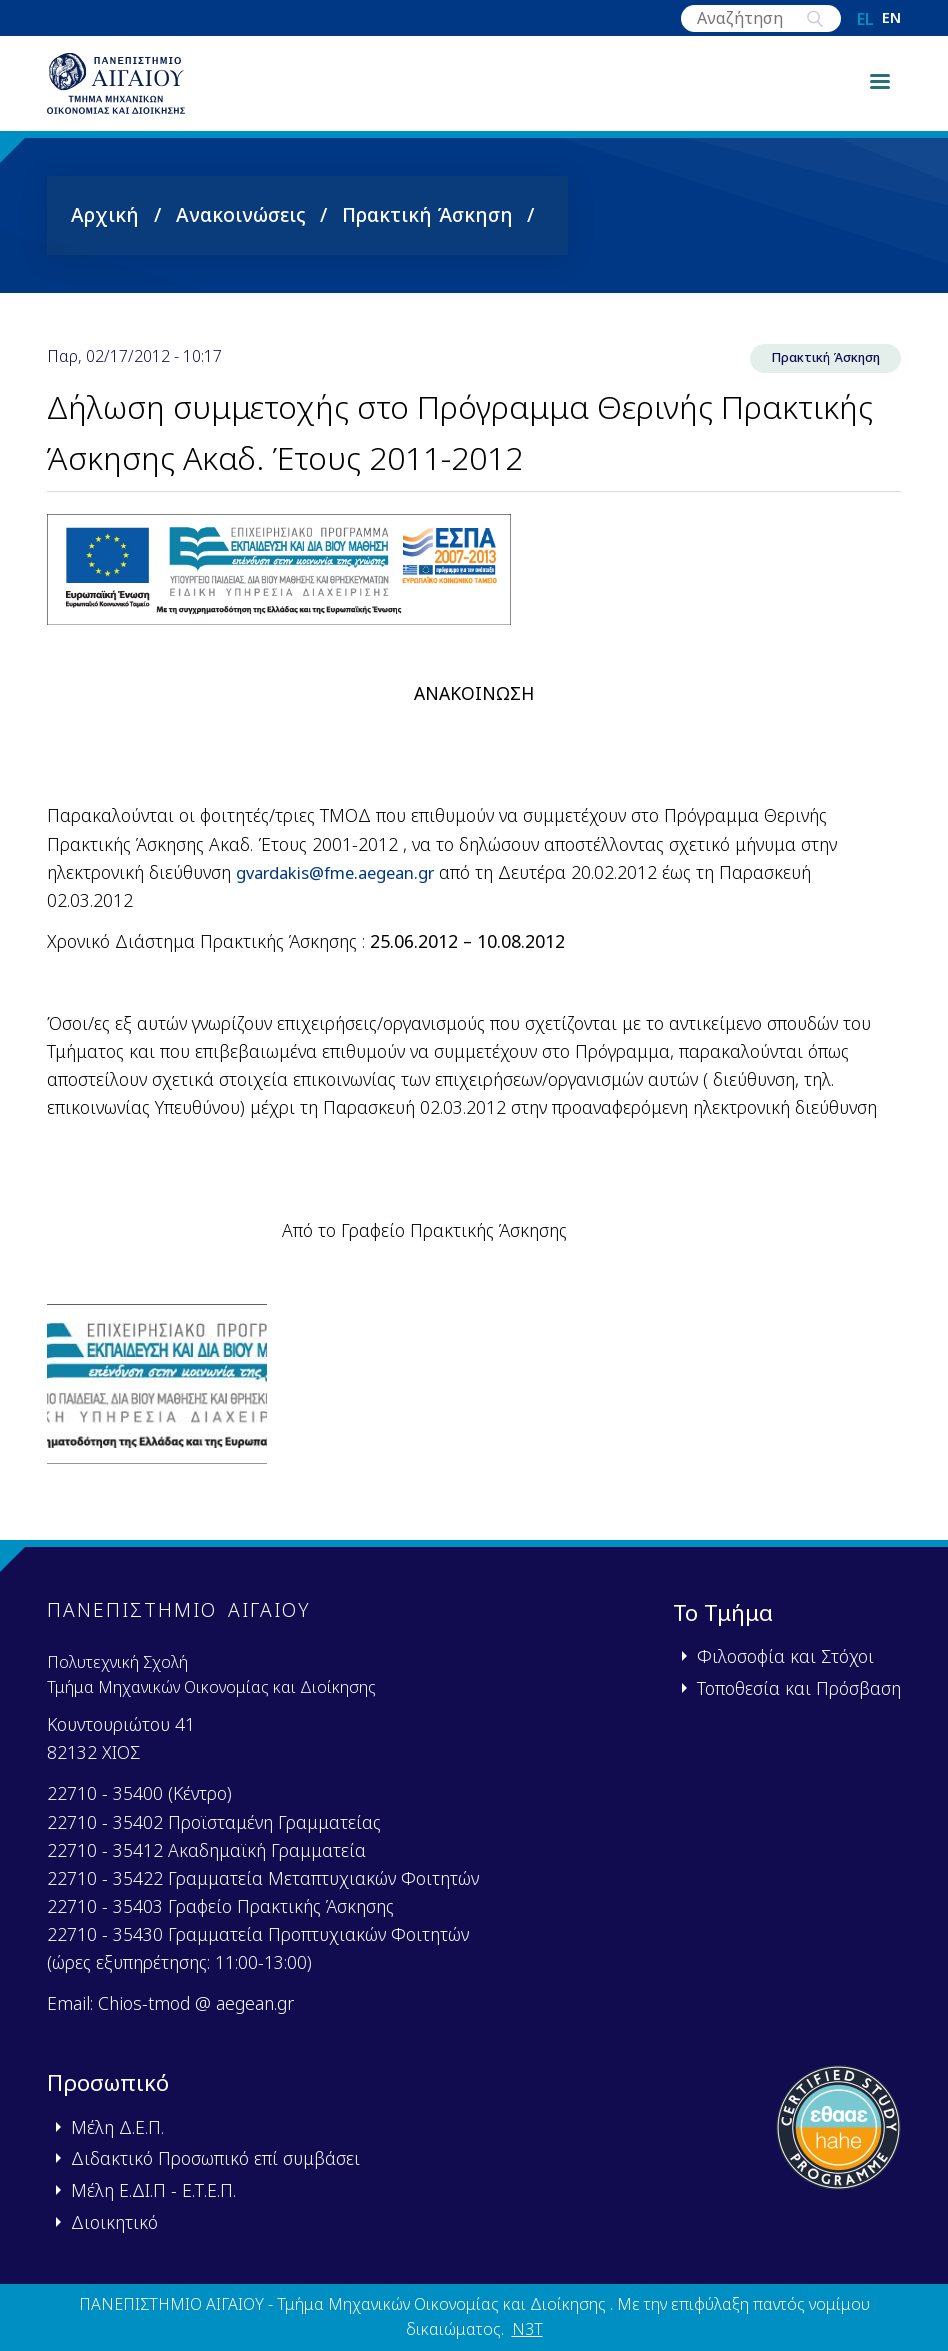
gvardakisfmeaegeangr (344, 893)
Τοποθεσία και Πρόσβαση (799, 1688)
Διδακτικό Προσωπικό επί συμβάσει (215, 2159)
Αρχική (105, 232)
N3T (527, 2330)
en (891, 19)
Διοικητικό (114, 2222)
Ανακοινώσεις (241, 232)
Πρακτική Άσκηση (427, 232)
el (865, 19)
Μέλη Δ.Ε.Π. (117, 2127)
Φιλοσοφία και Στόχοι (785, 1657)
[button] (157, 1408)
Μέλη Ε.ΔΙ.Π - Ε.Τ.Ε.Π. (153, 2190)
